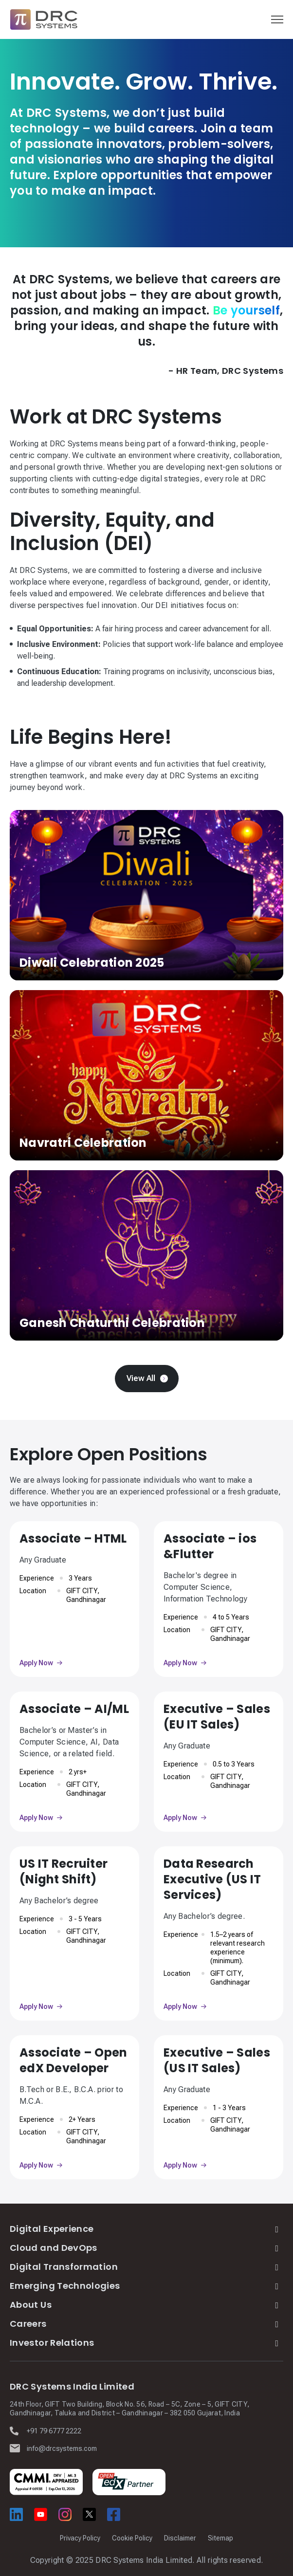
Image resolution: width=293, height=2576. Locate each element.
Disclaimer (180, 2538)
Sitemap (220, 2538)
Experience (36, 1578)
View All (141, 1378)
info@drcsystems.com (62, 2448)
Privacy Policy (80, 2538)
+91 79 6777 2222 (54, 2431)
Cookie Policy (132, 2538)
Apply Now (36, 1663)
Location (32, 1591)
